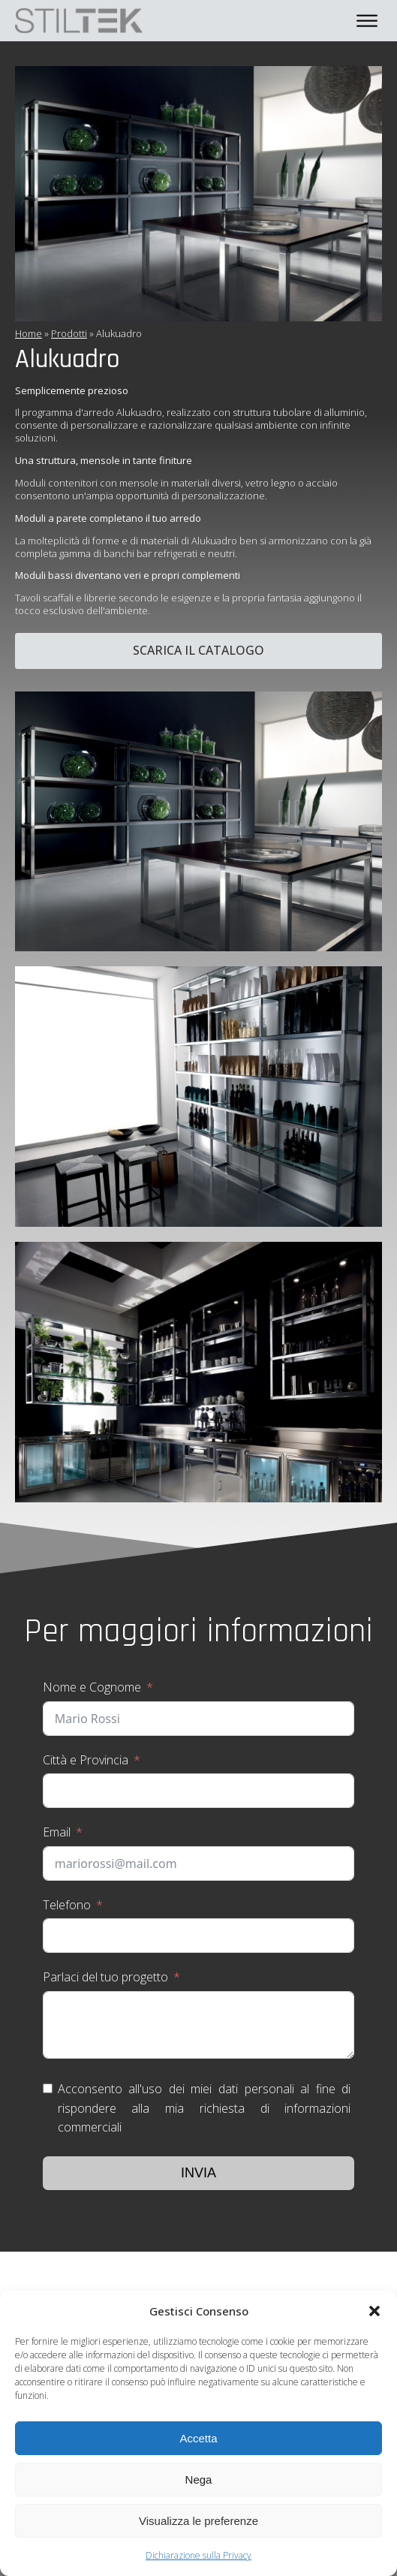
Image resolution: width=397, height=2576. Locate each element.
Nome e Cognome (92, 1687)
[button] (374, 2310)
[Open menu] (367, 21)
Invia (198, 2172)
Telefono (67, 1905)
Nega (198, 2479)
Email (57, 1832)
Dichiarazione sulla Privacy (198, 2555)
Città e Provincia (85, 1760)
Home (28, 333)
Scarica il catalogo (198, 650)
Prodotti (69, 333)
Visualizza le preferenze (198, 2520)
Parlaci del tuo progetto (105, 1977)
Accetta (198, 2438)
